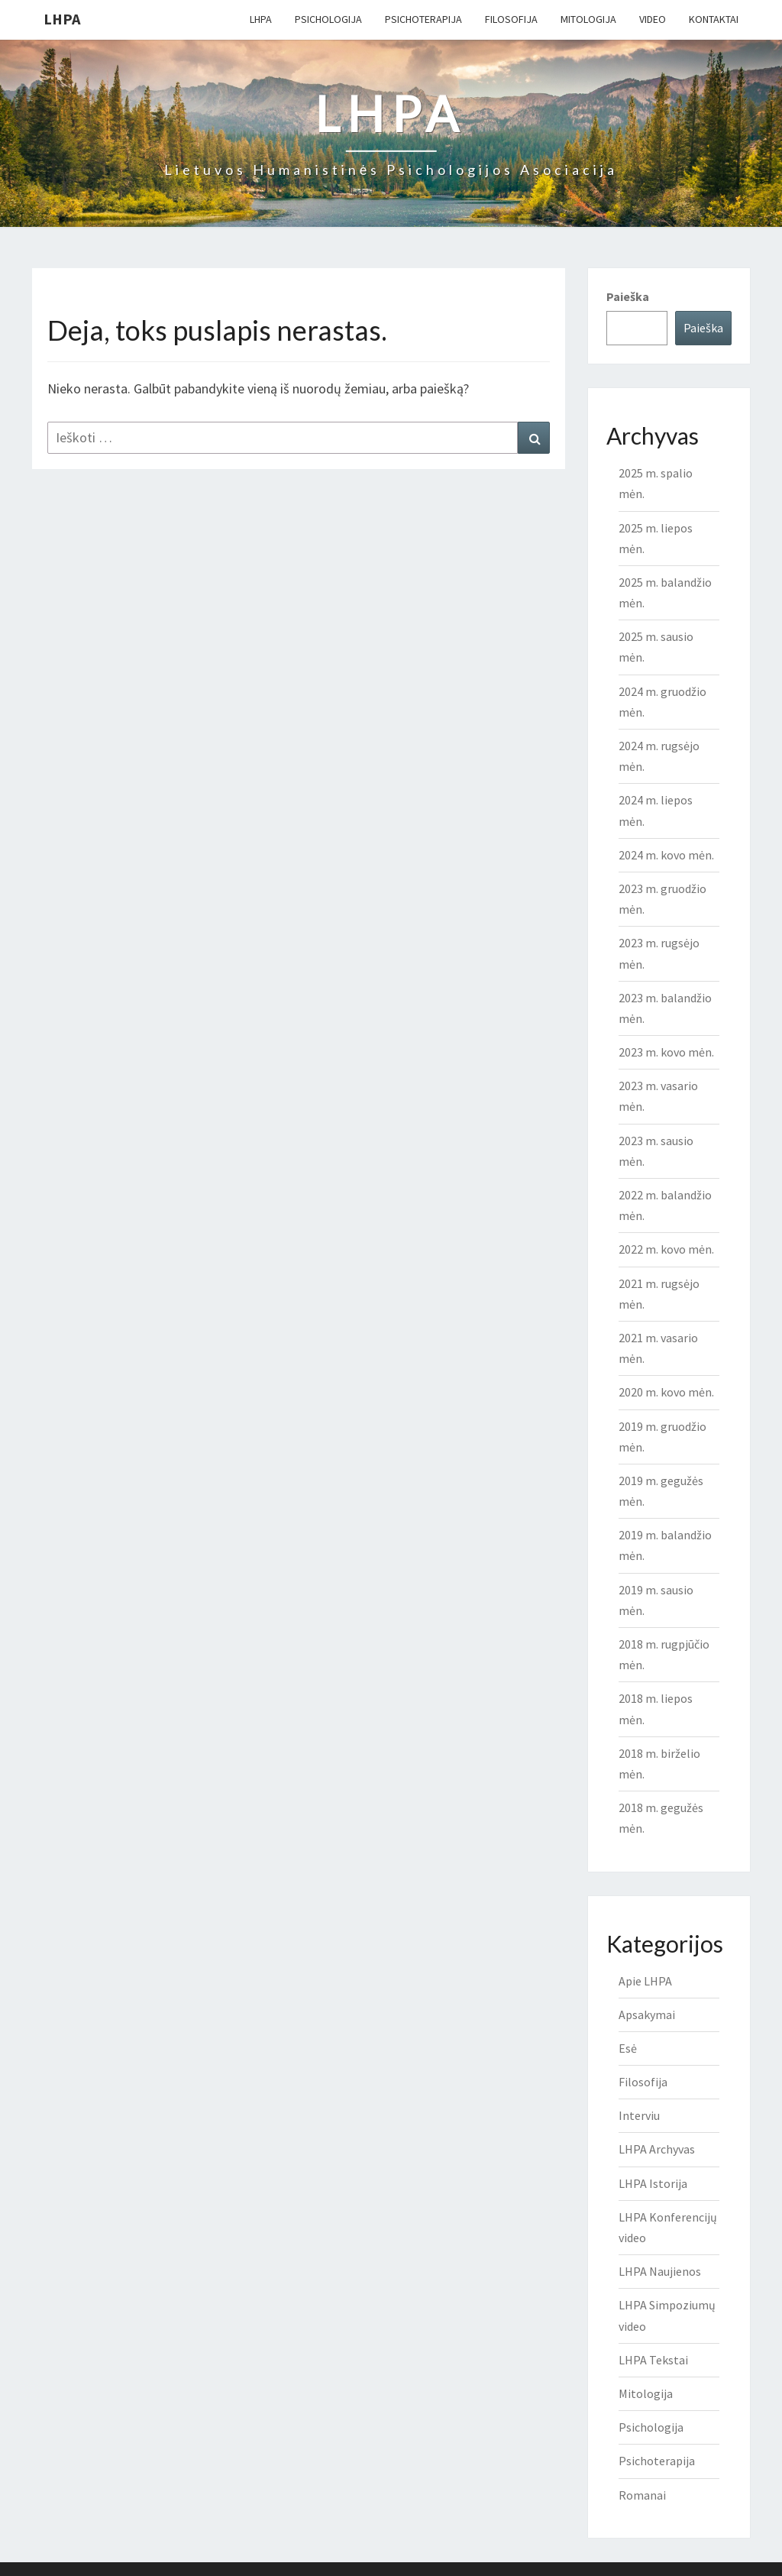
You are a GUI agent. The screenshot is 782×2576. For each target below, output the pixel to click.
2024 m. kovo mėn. (666, 854)
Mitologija (588, 19)
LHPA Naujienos (660, 2271)
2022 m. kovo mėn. (666, 1249)
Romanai (642, 2495)
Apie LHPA (645, 1981)
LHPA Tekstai (653, 2359)
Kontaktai (713, 19)
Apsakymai (647, 2014)
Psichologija (328, 19)
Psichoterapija (423, 19)
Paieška (627, 296)
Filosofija (511, 19)
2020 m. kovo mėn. (666, 1392)
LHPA (62, 18)
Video (652, 19)
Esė (628, 2048)
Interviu (639, 2115)
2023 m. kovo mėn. (666, 1052)
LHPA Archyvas (657, 2149)
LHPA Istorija (653, 2183)
